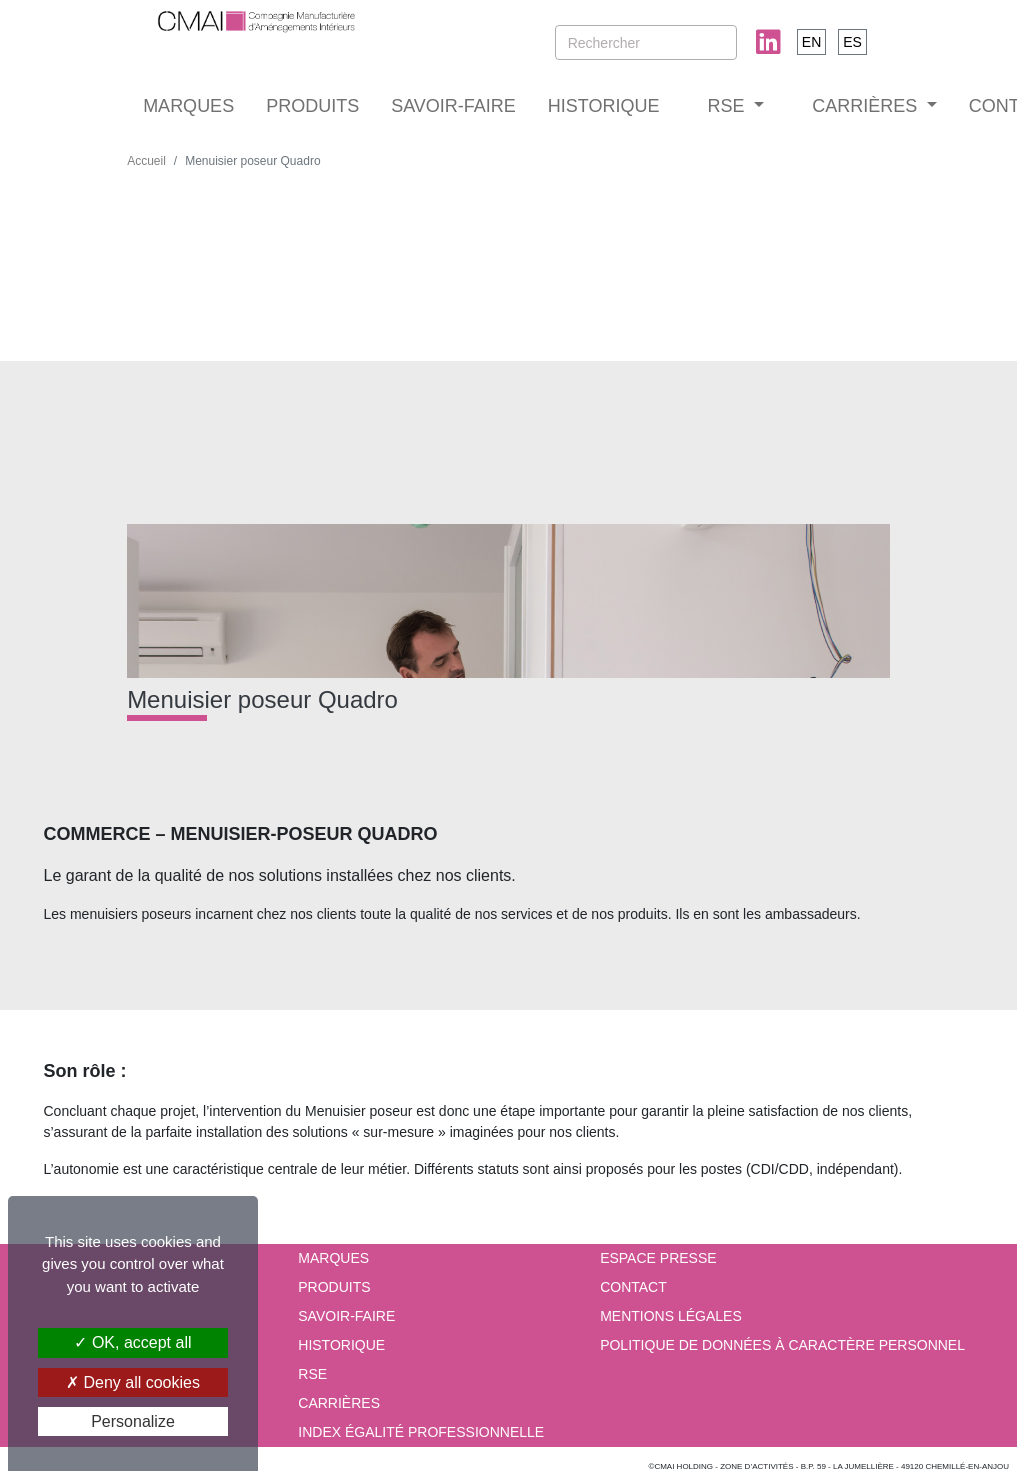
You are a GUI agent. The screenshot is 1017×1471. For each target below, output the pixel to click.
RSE (312, 1374)
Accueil (146, 161)
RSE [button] (729, 106)
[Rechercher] (646, 42)
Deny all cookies (133, 1382)
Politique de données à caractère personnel (782, 1345)
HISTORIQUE (604, 106)
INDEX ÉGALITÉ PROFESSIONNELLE (421, 1432)
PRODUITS (312, 106)
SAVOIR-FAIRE (453, 106)
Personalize (133, 1421)
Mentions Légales (671, 1316)
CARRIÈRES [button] (867, 106)
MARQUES (188, 106)
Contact (633, 1287)
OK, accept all (132, 1342)
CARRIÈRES (339, 1403)
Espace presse (658, 1258)
